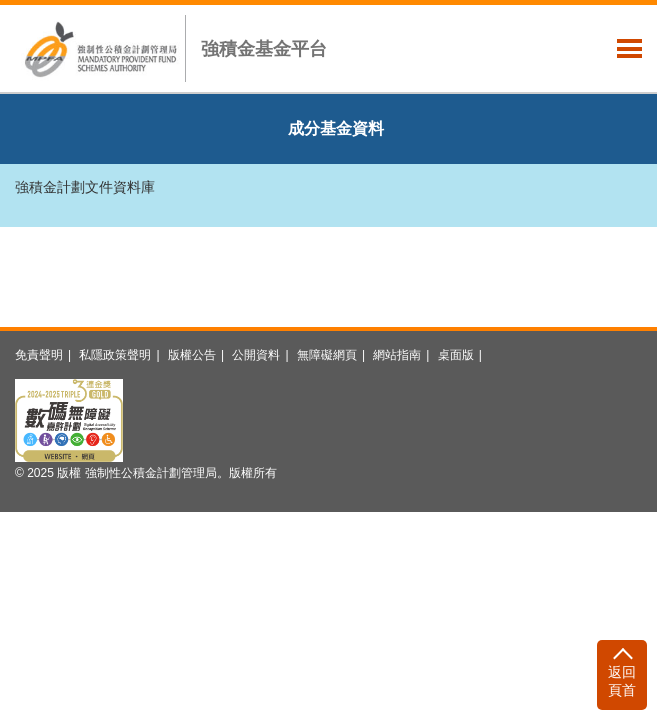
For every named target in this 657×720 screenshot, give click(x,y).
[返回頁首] (622, 675)
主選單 (629, 48)
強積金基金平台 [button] (264, 49)
